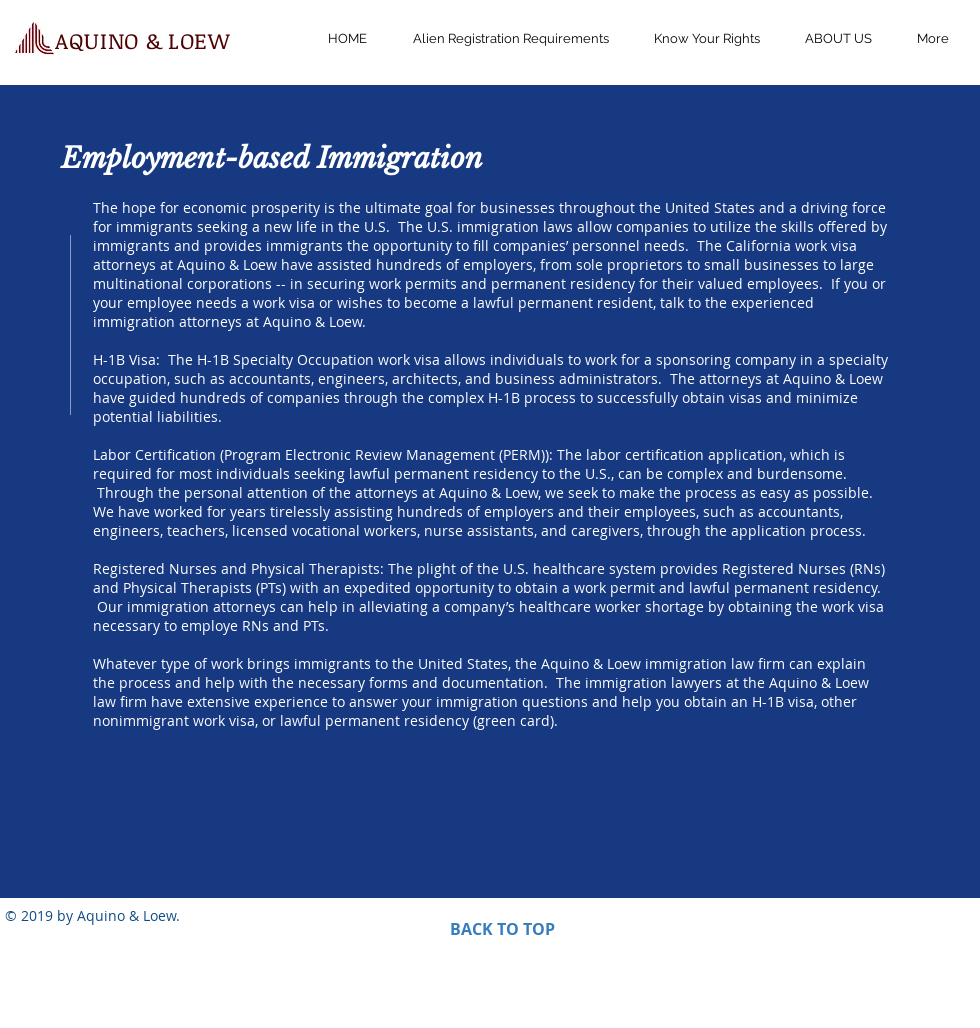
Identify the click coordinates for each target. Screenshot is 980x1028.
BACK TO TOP (502, 929)
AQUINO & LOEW (142, 40)
